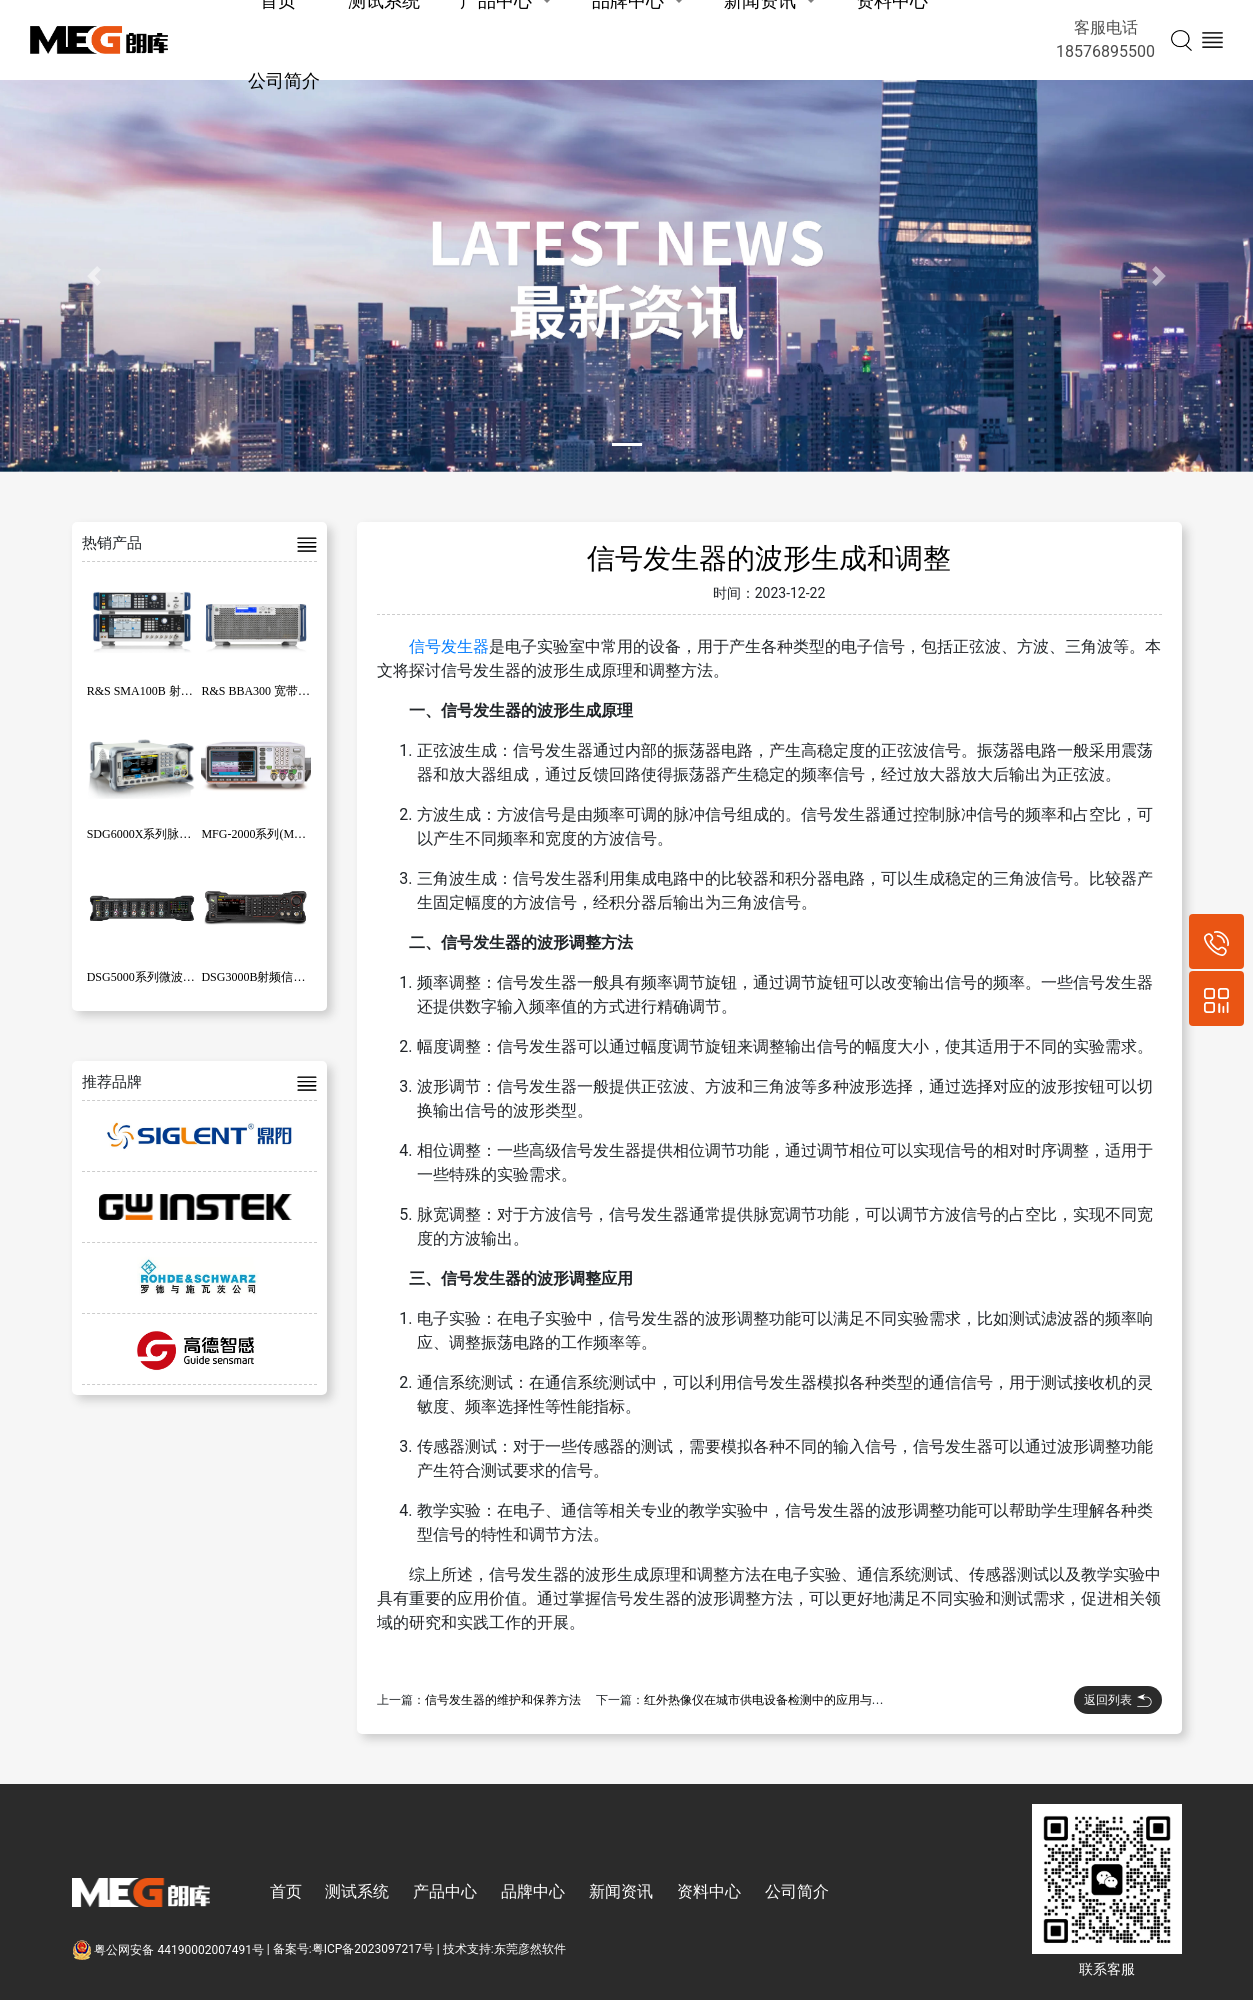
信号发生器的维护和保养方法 (503, 1700)
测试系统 (357, 1891)
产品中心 (445, 1891)
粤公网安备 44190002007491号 (169, 1950)
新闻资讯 (621, 1891)
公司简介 (284, 80)
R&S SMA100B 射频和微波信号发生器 (188, 691)
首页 (286, 1891)
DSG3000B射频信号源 (259, 977)
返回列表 (1118, 1700)
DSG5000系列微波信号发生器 (165, 977)
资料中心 (709, 1891)
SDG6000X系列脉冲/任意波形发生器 (183, 834)
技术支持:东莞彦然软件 (504, 1950)
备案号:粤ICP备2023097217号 (353, 1950)
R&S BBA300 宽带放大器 (267, 691)
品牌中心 (533, 1891)
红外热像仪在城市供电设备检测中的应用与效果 (770, 1700)
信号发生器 (449, 646)
